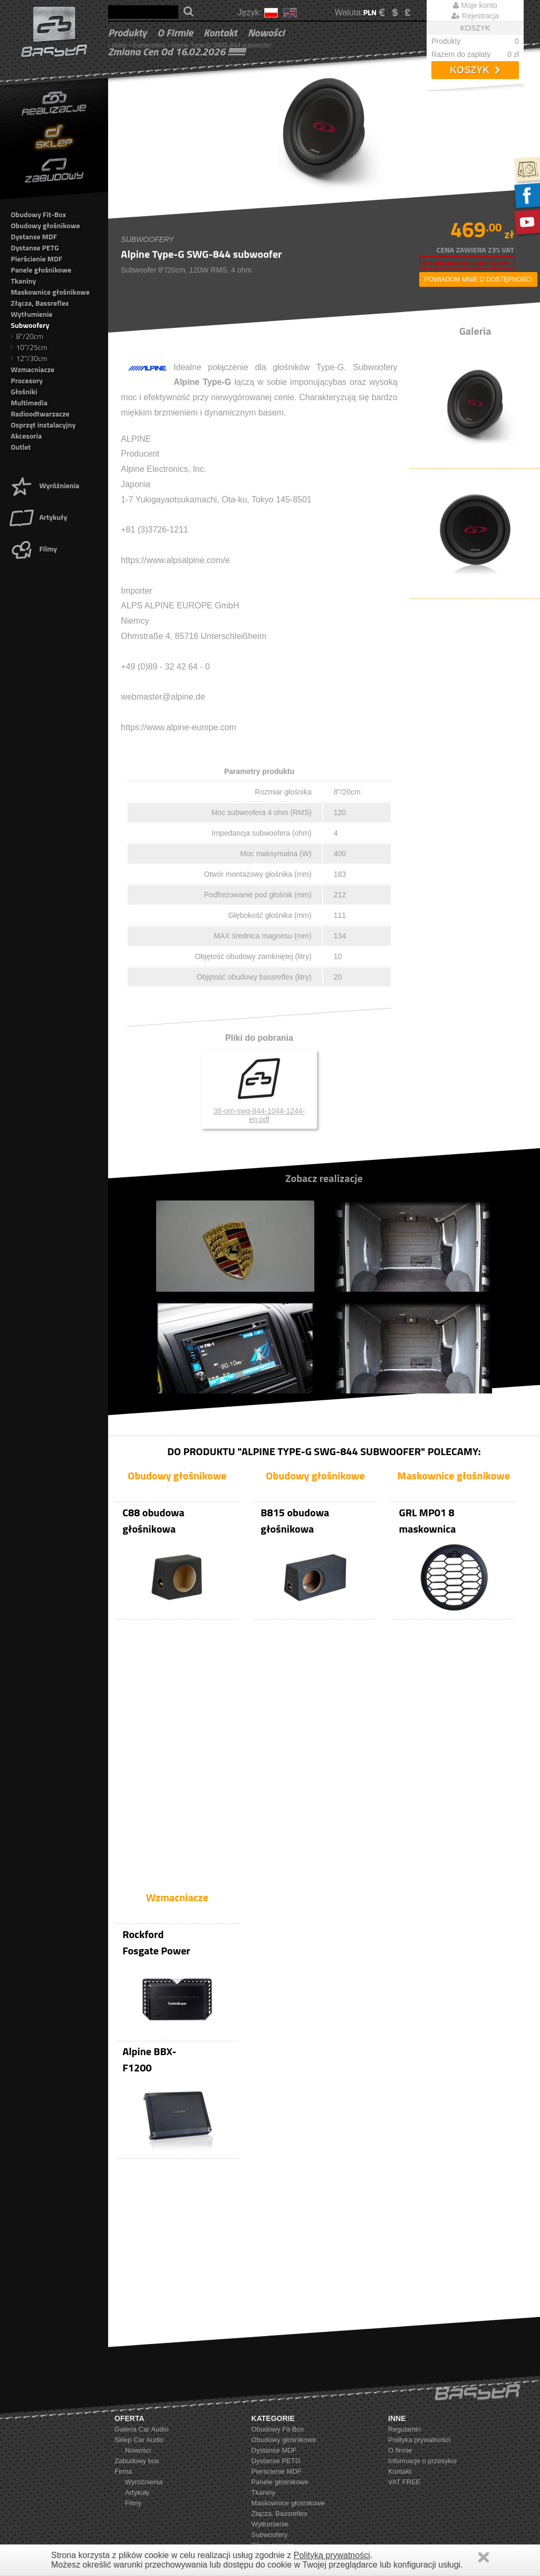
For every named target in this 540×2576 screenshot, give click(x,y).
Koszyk (475, 70)
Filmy (32, 548)
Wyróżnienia (43, 485)
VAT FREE (404, 2380)
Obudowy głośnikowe (45, 225)
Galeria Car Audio (141, 2327)
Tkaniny (23, 280)
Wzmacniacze (32, 369)
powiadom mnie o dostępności (479, 279)
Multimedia (29, 402)
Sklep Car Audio (138, 2338)
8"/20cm (27, 336)
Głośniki (24, 391)
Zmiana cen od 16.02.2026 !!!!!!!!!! (176, 51)
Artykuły (37, 516)
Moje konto (475, 5)
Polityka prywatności (419, 2338)
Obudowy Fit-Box (38, 214)
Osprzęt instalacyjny (43, 424)
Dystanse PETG (35, 247)
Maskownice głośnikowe (50, 291)
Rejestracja (475, 16)
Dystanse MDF (34, 236)
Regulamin (404, 2327)
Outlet (21, 446)
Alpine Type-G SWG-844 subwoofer (221, 45)
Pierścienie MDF (36, 258)
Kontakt (220, 32)
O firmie (175, 32)
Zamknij (483, 2557)
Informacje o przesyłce (422, 2359)
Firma (123, 2370)
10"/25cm (29, 347)
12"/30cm (29, 358)
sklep (119, 45)
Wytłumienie (31, 313)
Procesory (27, 380)
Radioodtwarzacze (40, 413)
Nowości (266, 32)
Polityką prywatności (332, 2555)
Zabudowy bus (136, 2359)
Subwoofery (149, 45)
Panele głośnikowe (41, 269)
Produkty (127, 32)
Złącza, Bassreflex (40, 302)
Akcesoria (26, 435)
